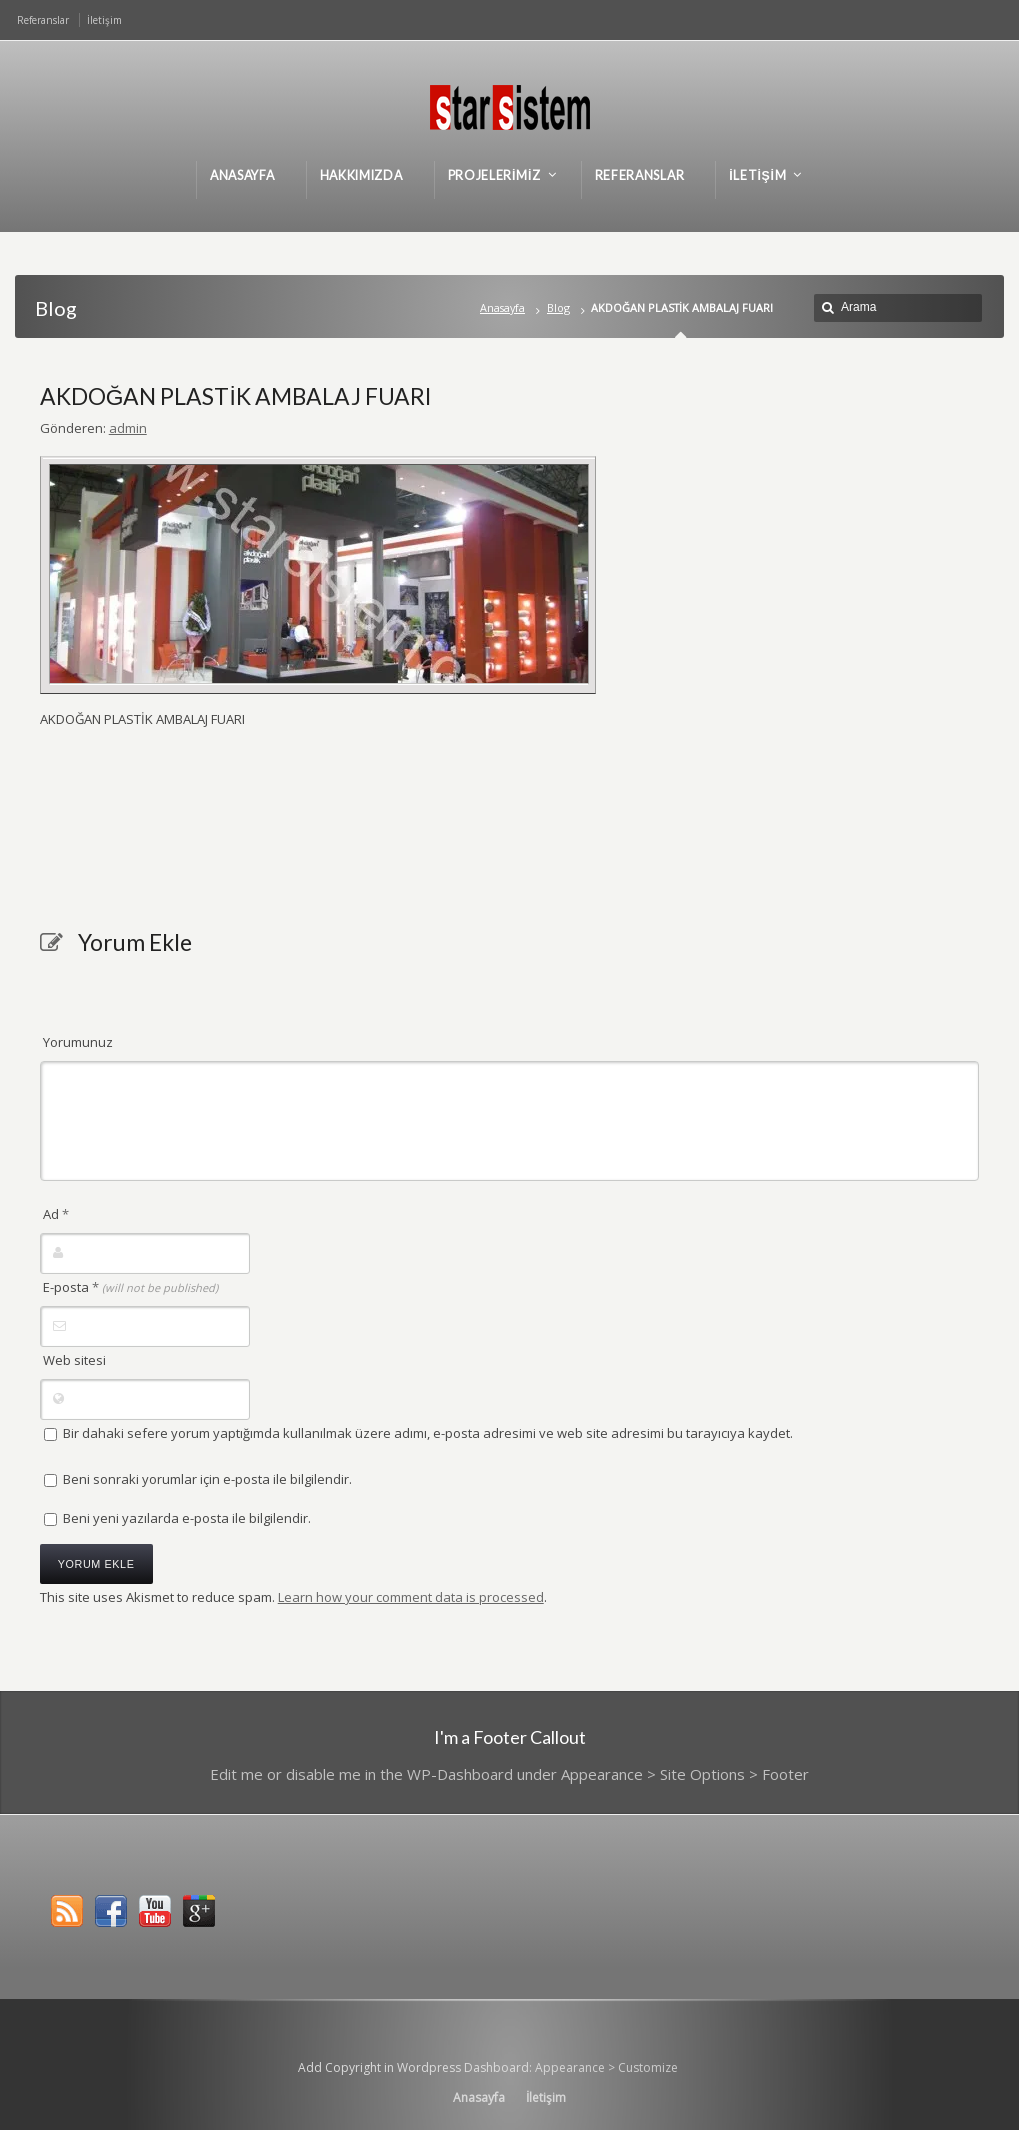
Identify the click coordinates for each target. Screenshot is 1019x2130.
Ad (56, 1214)
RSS (67, 1911)
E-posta (130, 1287)
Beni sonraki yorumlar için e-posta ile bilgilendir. (207, 1479)
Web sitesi (74, 1360)
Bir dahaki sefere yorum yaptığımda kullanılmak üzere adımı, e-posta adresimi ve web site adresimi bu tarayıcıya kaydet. (428, 1433)
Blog (558, 307)
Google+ (199, 1911)
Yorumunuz (78, 1042)
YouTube (155, 1911)
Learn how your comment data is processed (411, 1597)
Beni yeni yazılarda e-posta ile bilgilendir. (187, 1518)
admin (128, 428)
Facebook (111, 1911)
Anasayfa (502, 307)
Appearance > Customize (606, 2067)
